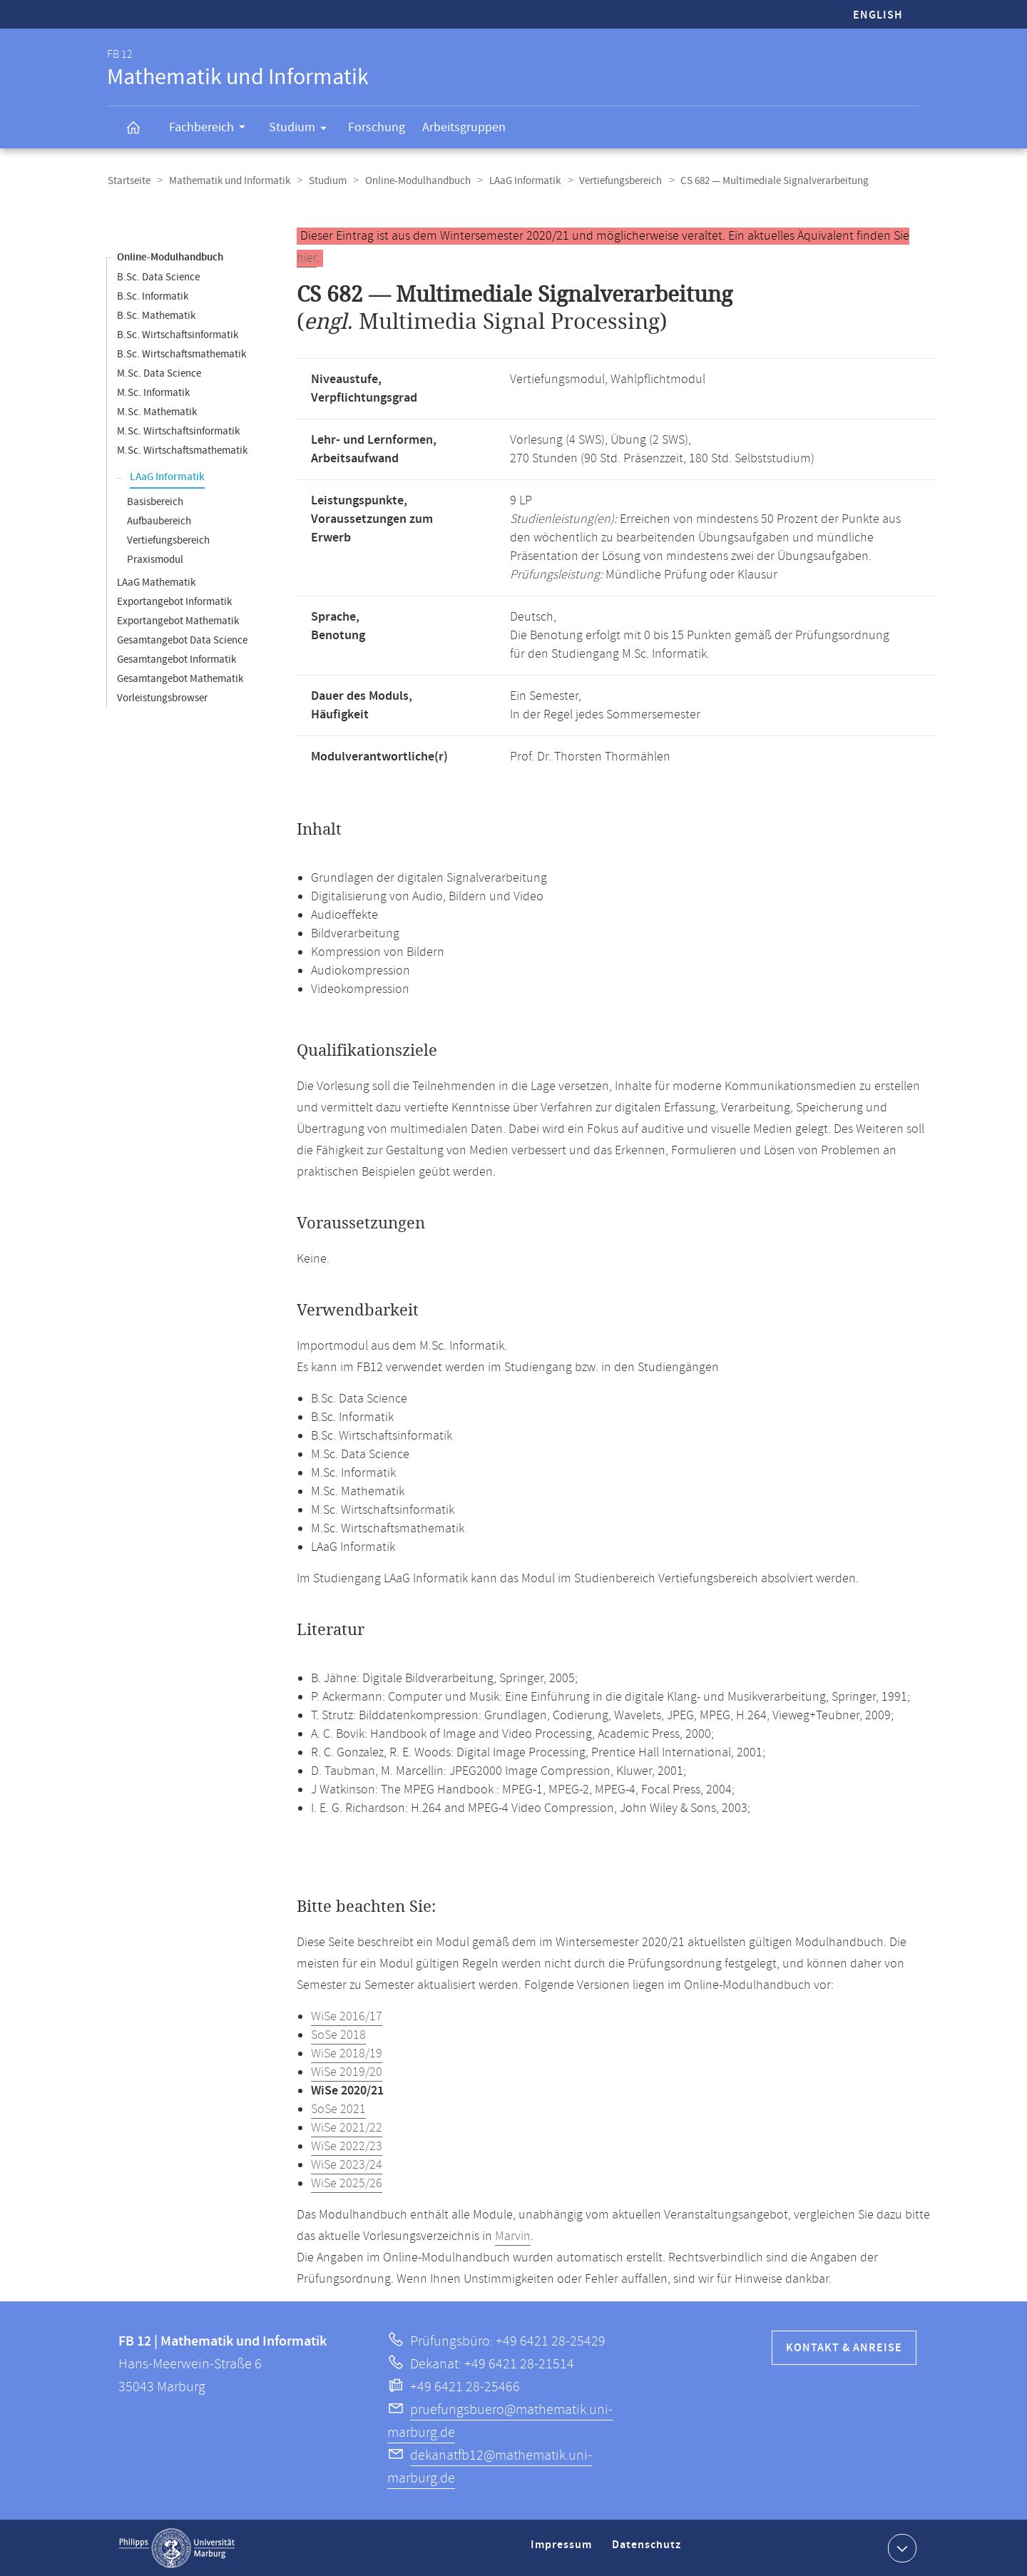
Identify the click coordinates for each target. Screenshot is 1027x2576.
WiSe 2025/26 (346, 2182)
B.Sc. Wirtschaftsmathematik (181, 353)
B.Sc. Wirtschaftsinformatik (177, 334)
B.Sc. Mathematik (156, 315)
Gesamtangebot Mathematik (180, 678)
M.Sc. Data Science (159, 373)
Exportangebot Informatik (174, 601)
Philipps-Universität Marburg (177, 2547)
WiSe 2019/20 (346, 2071)
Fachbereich (212, 129)
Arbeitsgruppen (464, 127)
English (878, 15)
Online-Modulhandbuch (413, 181)
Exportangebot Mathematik (178, 620)
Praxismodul (155, 559)
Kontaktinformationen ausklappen (900, 2546)
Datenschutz (649, 2550)
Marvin (513, 2235)
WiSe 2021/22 (346, 2127)
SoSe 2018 (338, 2034)
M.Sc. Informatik (153, 392)
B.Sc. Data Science (158, 276)
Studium (302, 130)
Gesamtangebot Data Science (182, 639)
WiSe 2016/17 (346, 2016)
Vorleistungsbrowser (162, 697)
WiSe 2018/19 (346, 2053)
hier (307, 257)
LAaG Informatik (518, 181)
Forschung (376, 127)
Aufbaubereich (159, 520)
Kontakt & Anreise (844, 2347)
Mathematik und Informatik (227, 181)
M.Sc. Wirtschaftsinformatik (178, 430)
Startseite (128, 181)
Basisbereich (155, 501)
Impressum (563, 2550)
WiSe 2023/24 (346, 2164)
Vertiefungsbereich (612, 181)
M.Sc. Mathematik (157, 411)
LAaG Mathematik (156, 582)
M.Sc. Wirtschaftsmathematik (182, 450)
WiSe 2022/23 (346, 2145)
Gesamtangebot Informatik (176, 659)
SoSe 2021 (338, 2108)
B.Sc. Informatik (152, 295)
